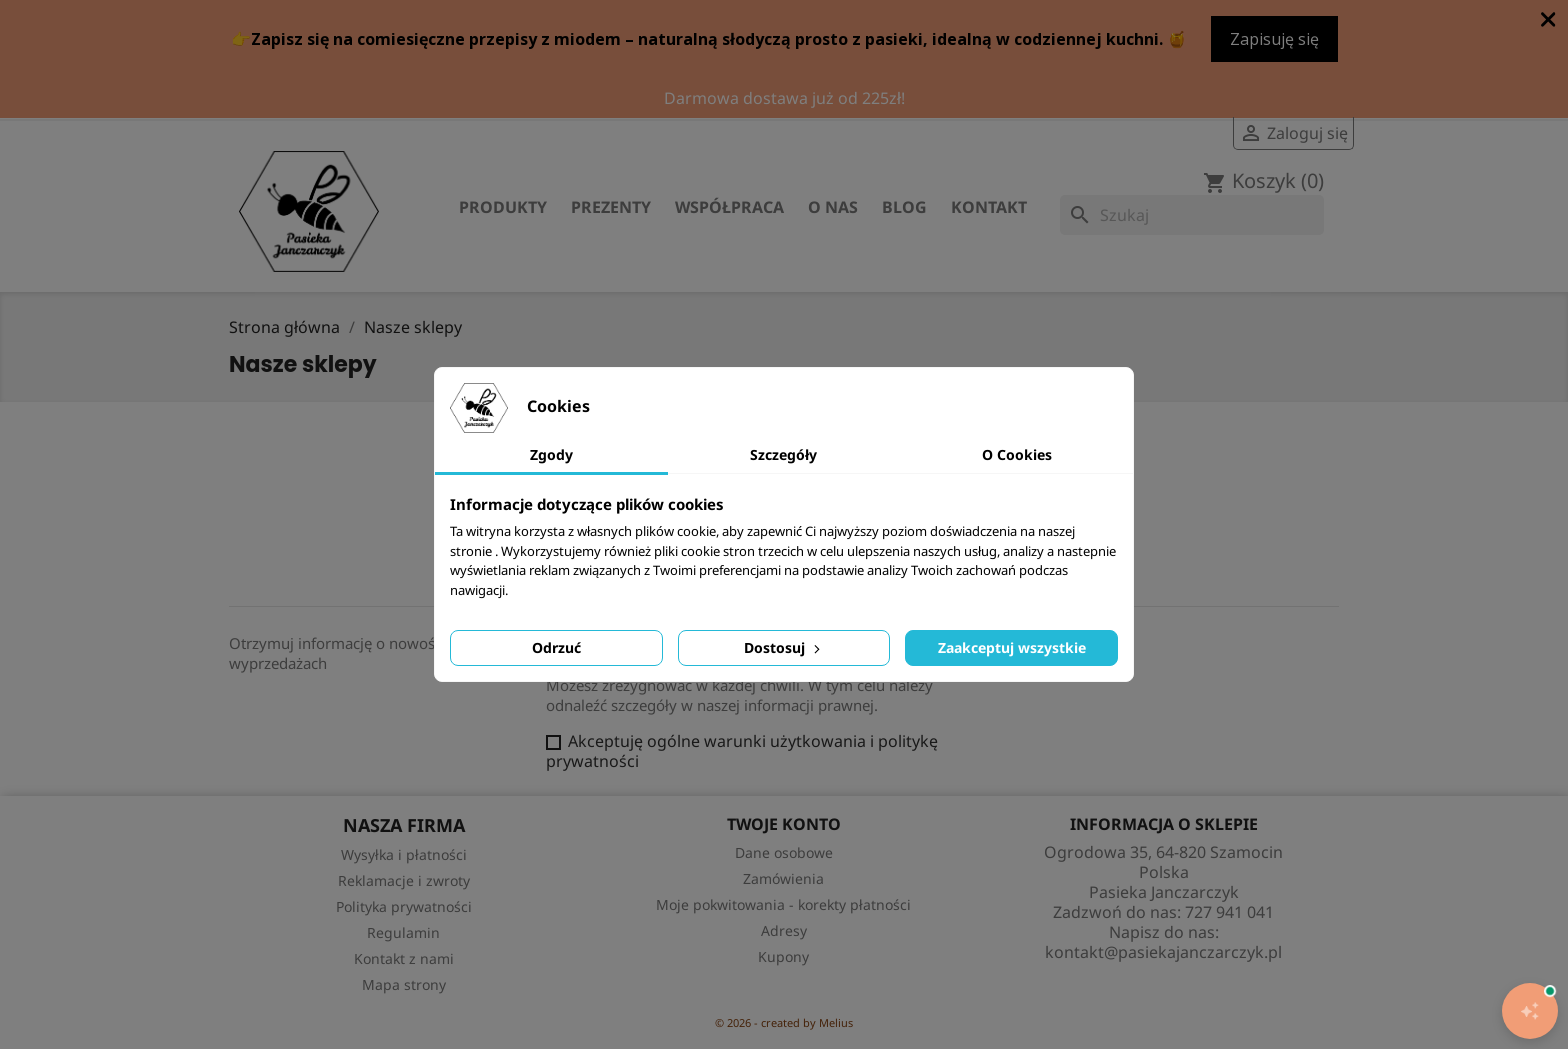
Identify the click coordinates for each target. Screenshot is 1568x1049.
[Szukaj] (1192, 215)
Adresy (784, 930)
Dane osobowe (784, 852)
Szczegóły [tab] (783, 454)
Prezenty (611, 207)
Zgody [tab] (551, 454)
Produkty (503, 207)
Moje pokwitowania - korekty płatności (783, 904)
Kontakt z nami (404, 958)
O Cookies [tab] (1017, 454)
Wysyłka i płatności (404, 854)
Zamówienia (783, 878)
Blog (904, 207)
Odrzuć (556, 647)
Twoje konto (784, 824)
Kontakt (989, 207)
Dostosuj (784, 647)
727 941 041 (1229, 912)
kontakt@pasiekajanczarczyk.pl (1163, 952)
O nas (833, 207)
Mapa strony (404, 984)
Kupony (783, 956)
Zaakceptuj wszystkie (1012, 647)
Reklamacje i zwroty (404, 880)
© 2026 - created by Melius (784, 1022)
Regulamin (403, 932)
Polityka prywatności (404, 906)
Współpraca (729, 207)
